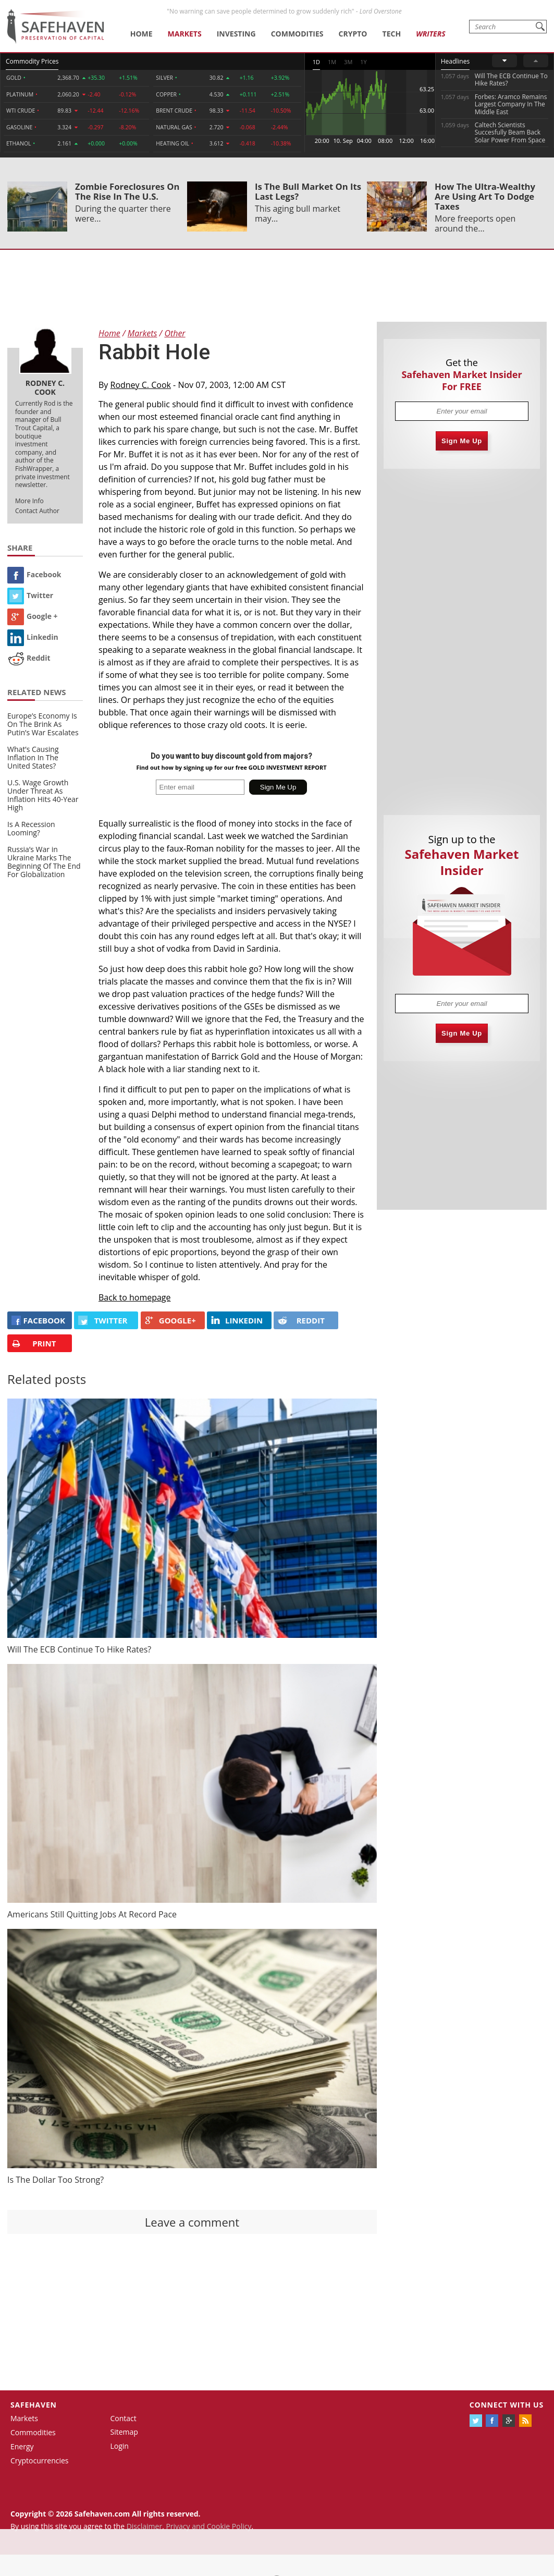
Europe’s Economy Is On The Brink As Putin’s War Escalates (43, 724)
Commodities (297, 34)
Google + (32, 616)
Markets (185, 34)
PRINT (33, 1343)
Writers (430, 34)
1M (332, 62)
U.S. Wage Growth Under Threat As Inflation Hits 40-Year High (43, 794)
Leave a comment (192, 2222)
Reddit (29, 658)
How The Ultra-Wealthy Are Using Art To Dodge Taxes (485, 196)
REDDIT (301, 1320)
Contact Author (37, 510)
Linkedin (32, 637)
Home (141, 34)
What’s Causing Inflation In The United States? (33, 757)
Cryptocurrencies (39, 2460)
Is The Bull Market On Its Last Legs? (308, 191)
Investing (236, 34)
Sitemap (124, 2432)
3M (348, 62)
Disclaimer (144, 2526)
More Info (29, 500)
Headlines (455, 61)
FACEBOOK (38, 1320)
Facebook (34, 574)
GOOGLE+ (170, 1320)
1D (316, 62)
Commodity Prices (32, 61)
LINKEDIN (237, 1320)
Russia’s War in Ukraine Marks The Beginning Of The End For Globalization (44, 861)
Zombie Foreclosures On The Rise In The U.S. (127, 191)
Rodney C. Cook (140, 385)
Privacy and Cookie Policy (208, 2526)
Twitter (30, 595)
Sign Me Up (461, 441)
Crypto (353, 34)
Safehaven (33, 2405)
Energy (22, 2446)
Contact (123, 2418)
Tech (392, 34)
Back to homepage (135, 1297)
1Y (363, 62)
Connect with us (507, 2405)
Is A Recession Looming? (31, 828)
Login (119, 2446)
